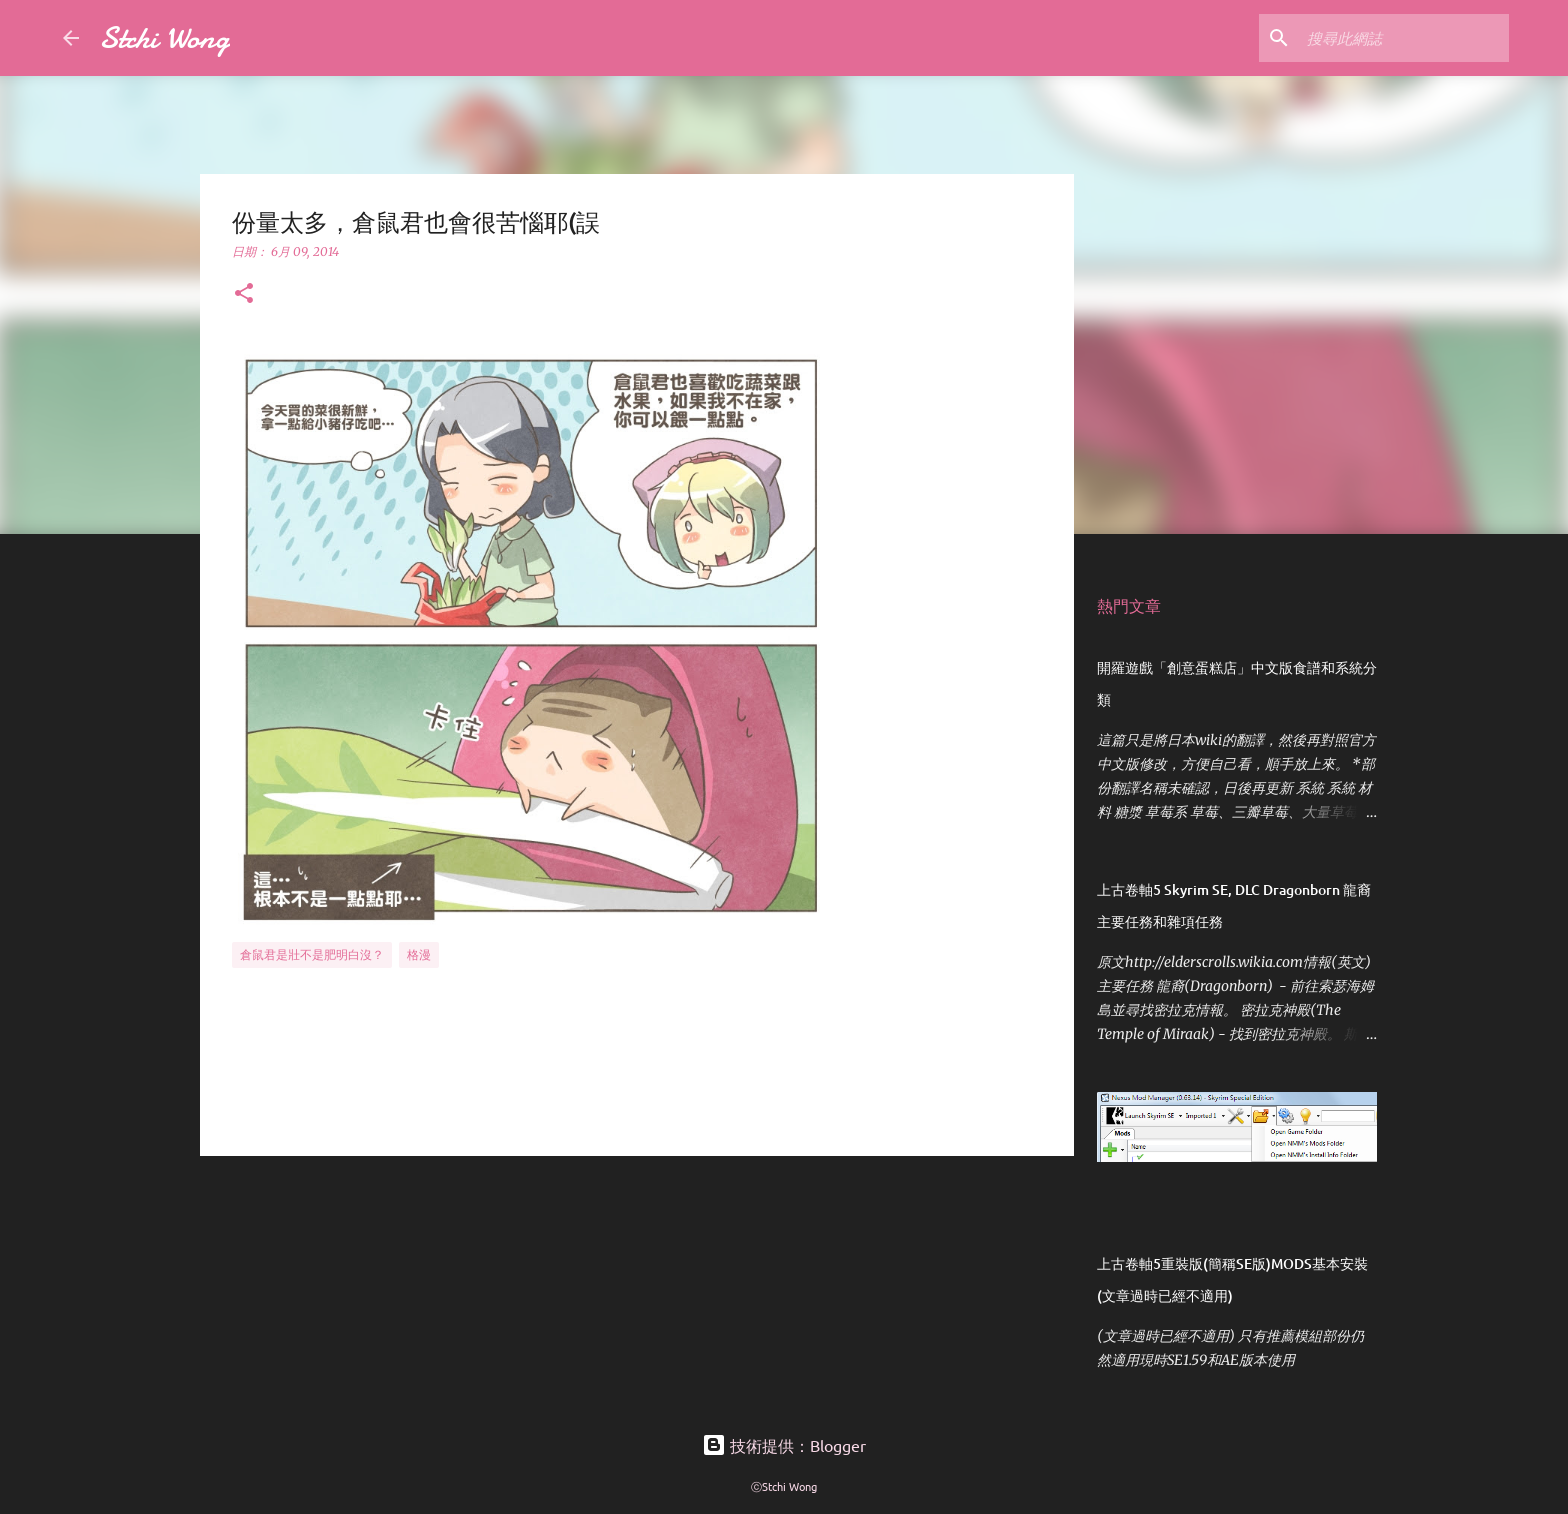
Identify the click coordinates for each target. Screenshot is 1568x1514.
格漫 (419, 954)
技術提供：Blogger (784, 1445)
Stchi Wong (164, 38)
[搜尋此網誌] (1404, 38)
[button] (244, 294)
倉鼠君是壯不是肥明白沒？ (312, 954)
